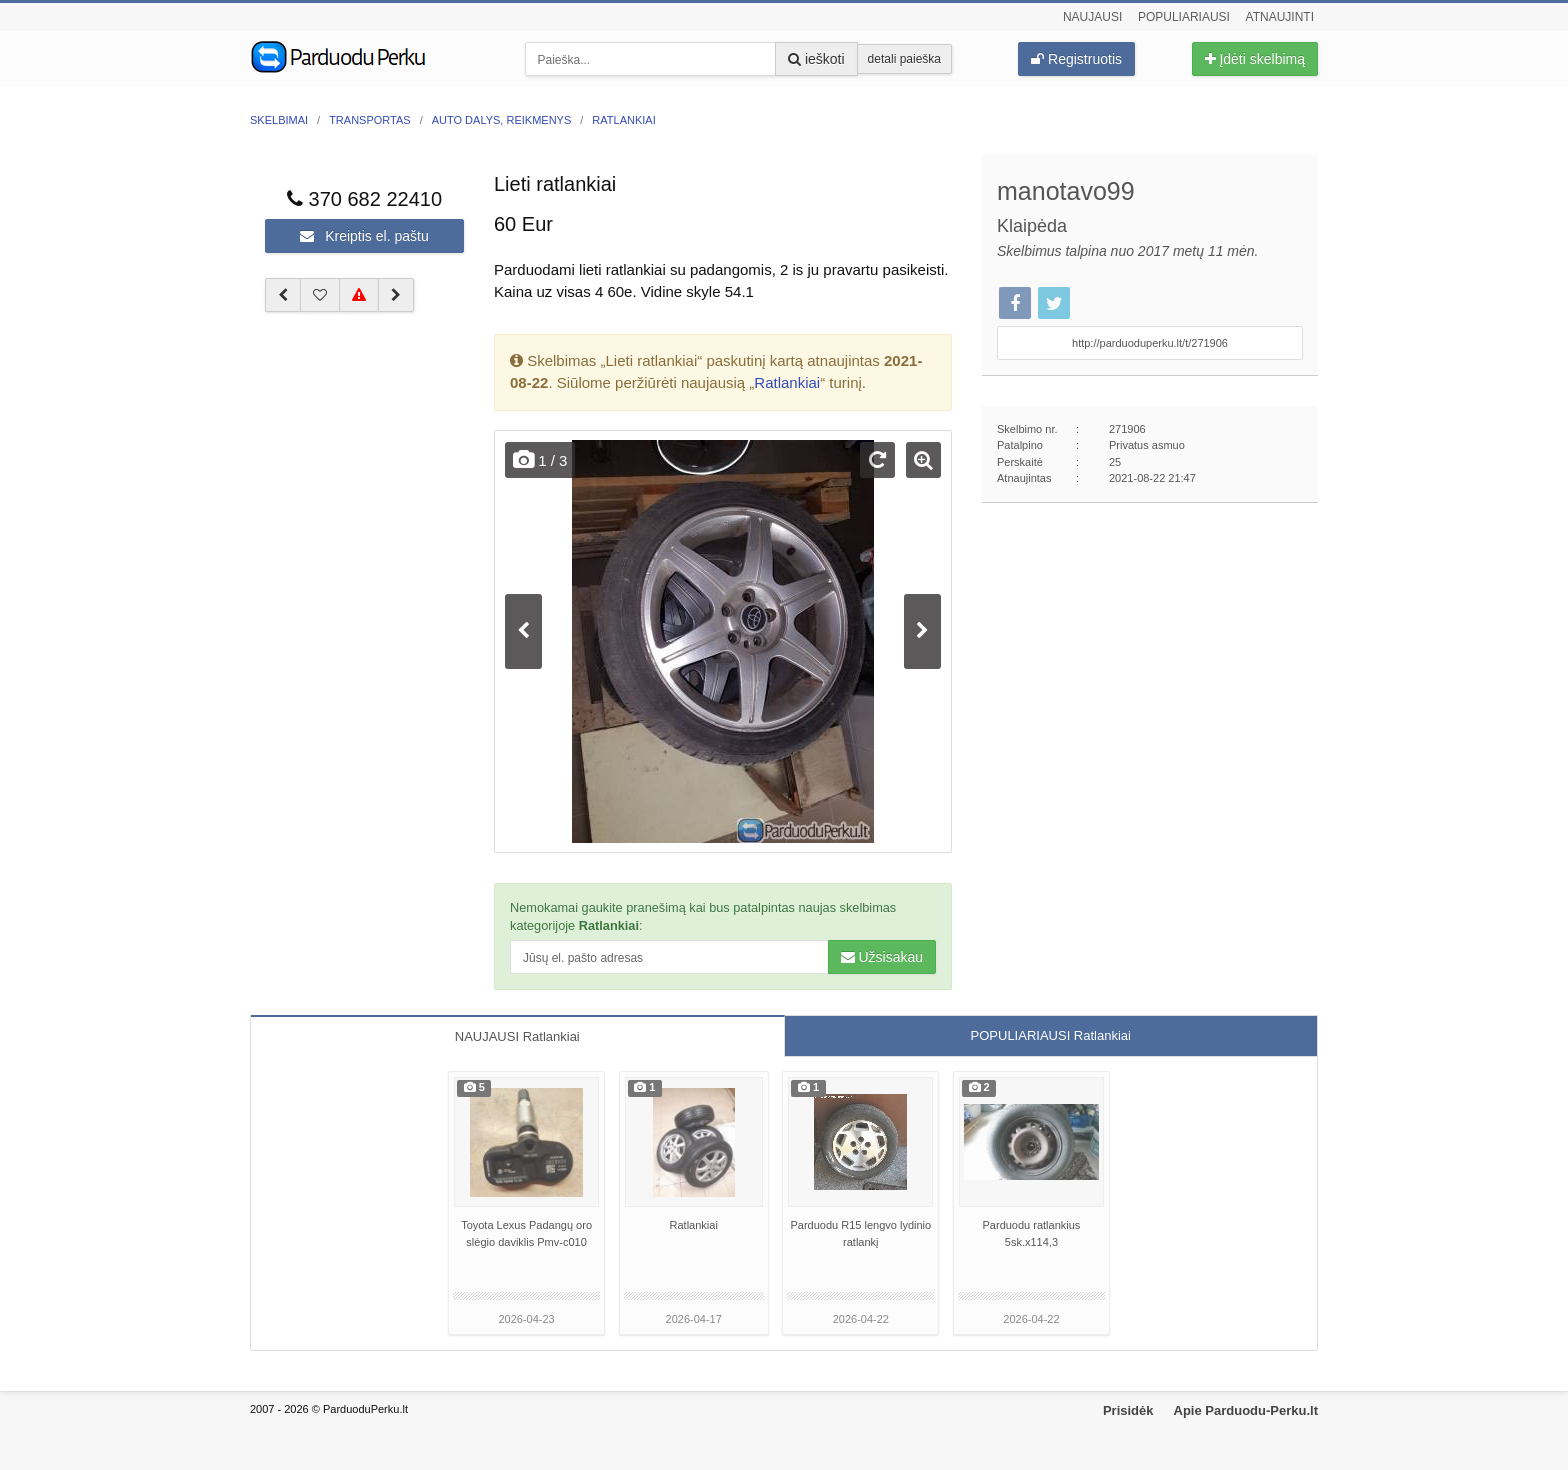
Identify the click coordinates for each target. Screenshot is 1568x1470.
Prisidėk (1128, 1410)
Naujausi (1092, 17)
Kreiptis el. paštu (364, 236)
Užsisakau (882, 957)
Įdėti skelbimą (1255, 59)
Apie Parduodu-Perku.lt (1246, 1410)
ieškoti (816, 59)
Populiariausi (1184, 17)
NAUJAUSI (517, 1036)
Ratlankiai (787, 382)
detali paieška (904, 59)
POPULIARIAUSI (1051, 1035)
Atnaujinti (1280, 17)
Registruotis (1076, 59)
